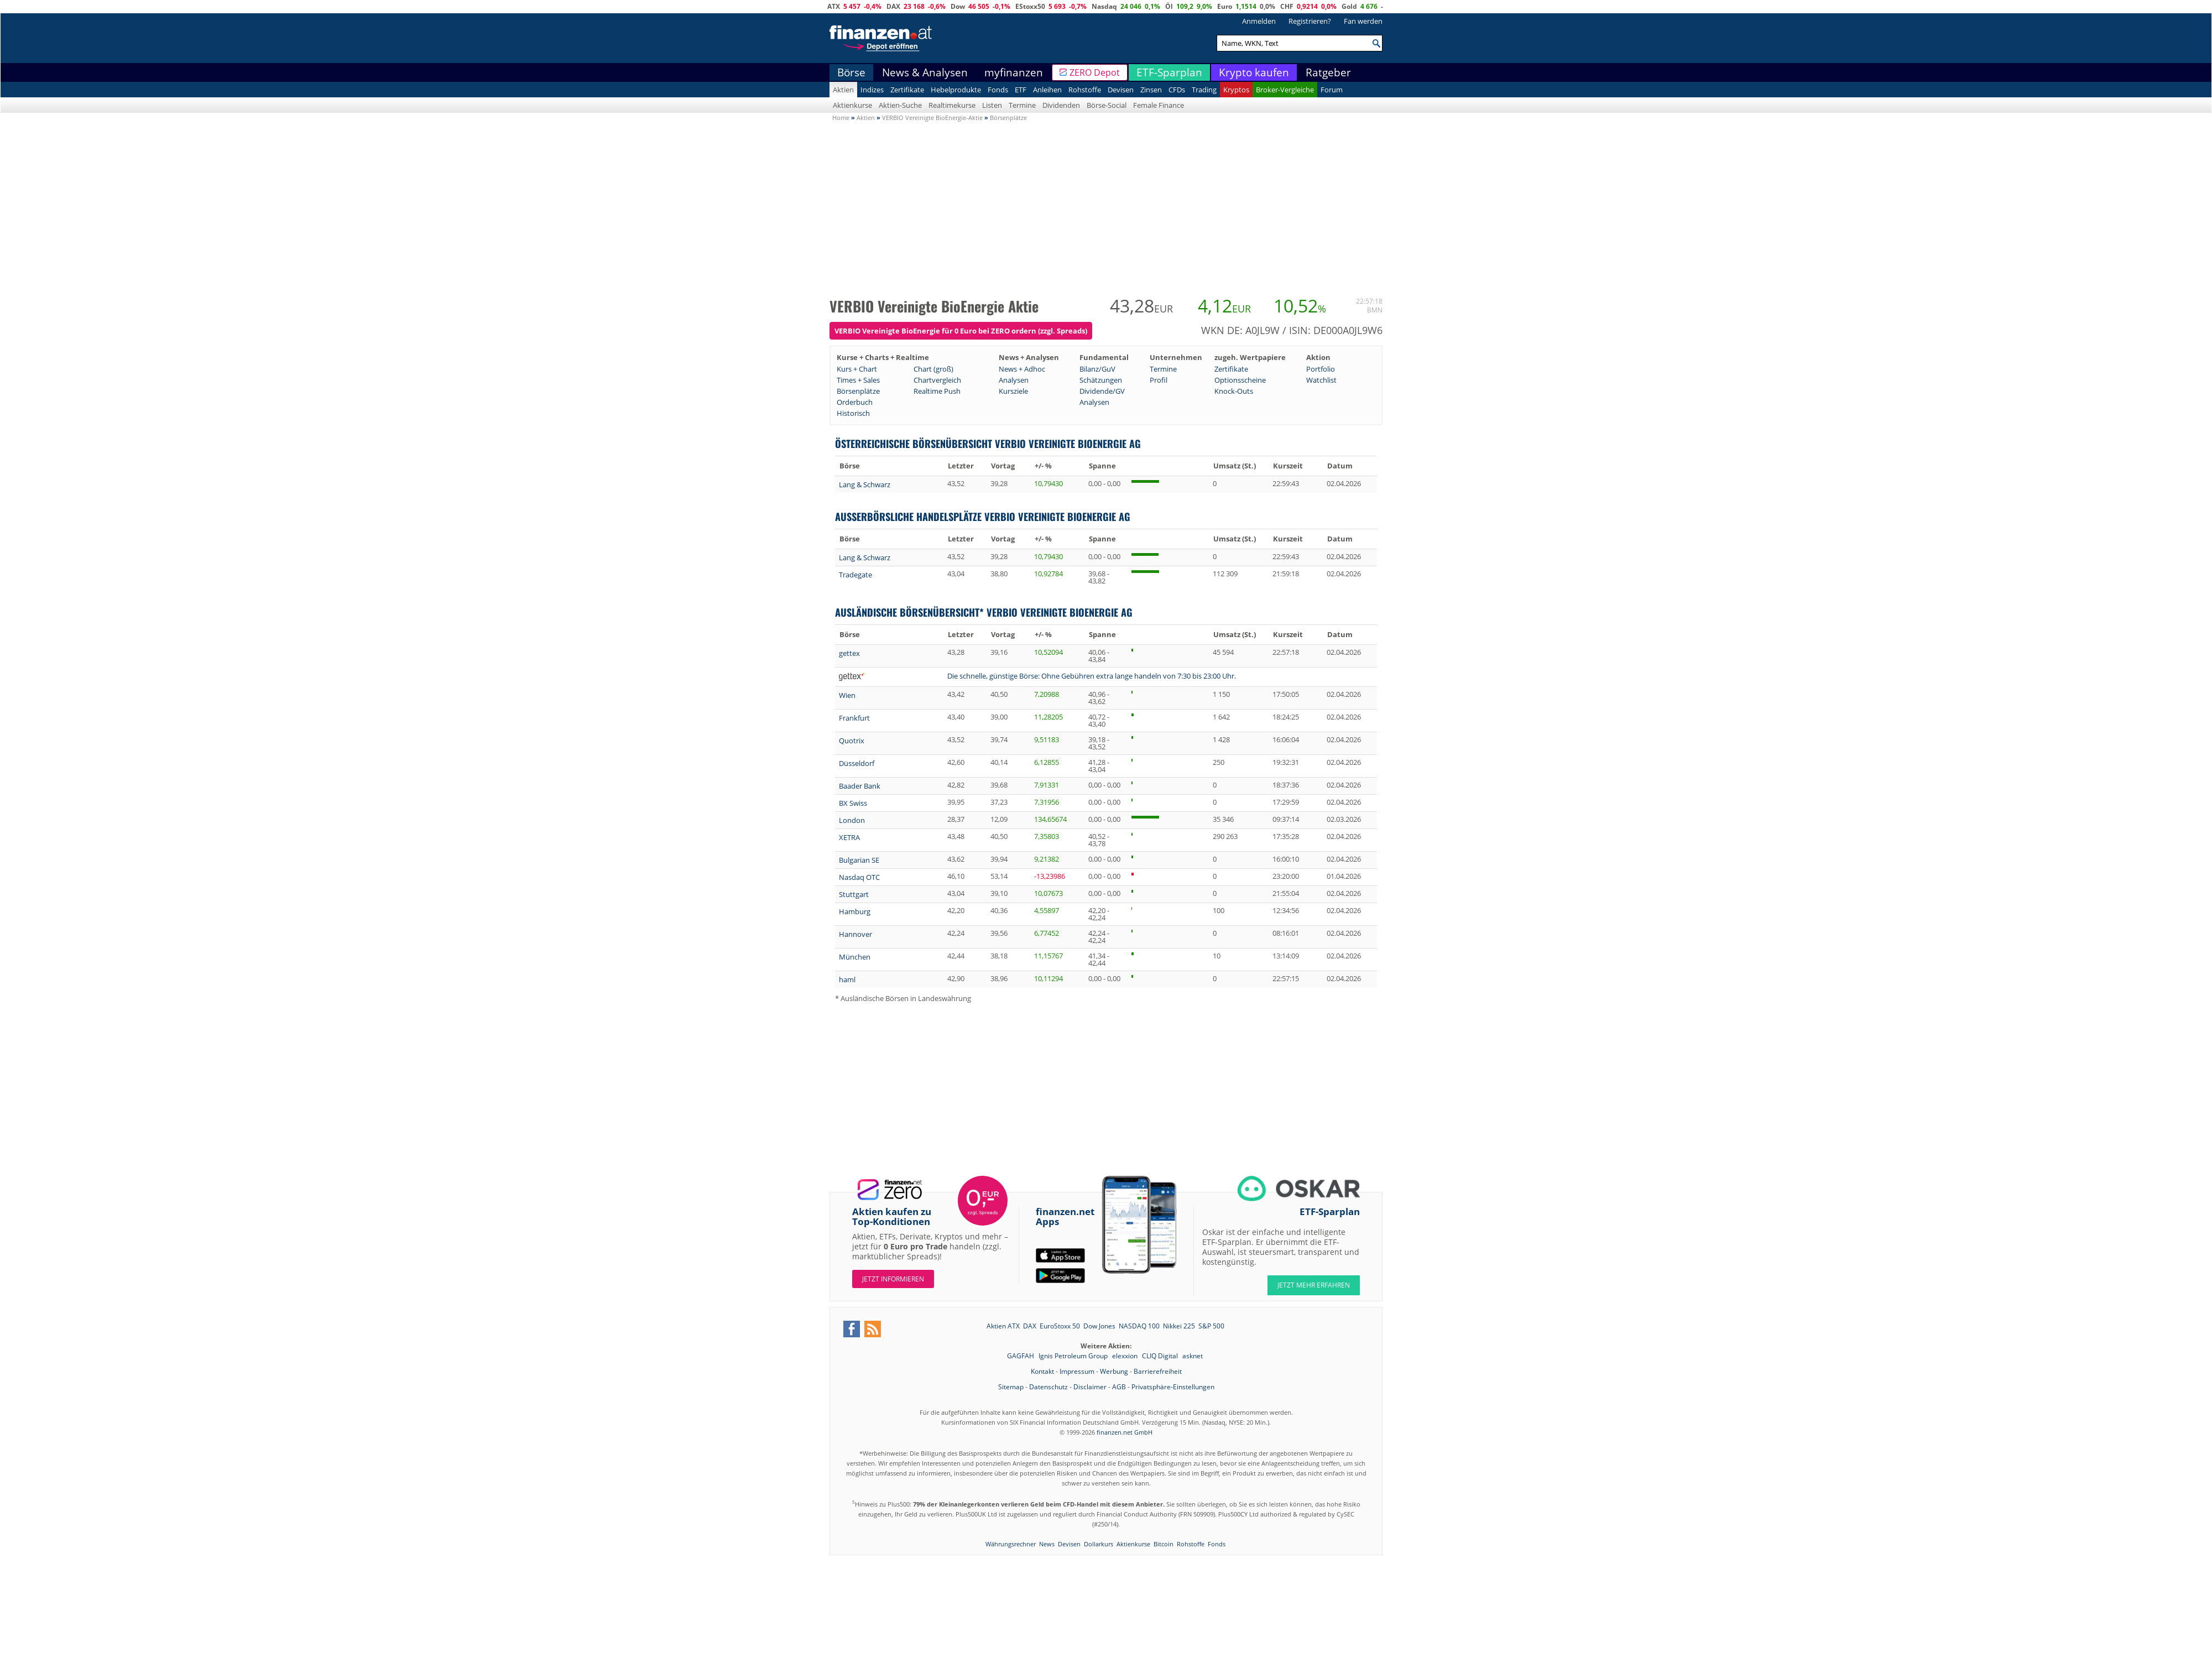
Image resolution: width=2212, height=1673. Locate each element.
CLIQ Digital (1161, 1356)
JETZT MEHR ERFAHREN (1313, 1285)
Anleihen (1047, 90)
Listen (992, 105)
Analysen (1014, 380)
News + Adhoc (1022, 369)
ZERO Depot (1095, 72)
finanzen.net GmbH (1124, 1432)
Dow (958, 6)
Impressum (1077, 1371)
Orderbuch (855, 402)
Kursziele (1013, 391)
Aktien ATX (1003, 1326)
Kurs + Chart (857, 369)
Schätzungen (1100, 380)
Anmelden (1259, 21)
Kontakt (1042, 1371)
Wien (847, 695)
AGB (1119, 1386)
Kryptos (1236, 90)
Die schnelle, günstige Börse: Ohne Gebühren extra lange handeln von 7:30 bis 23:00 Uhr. (1091, 676)
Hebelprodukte (956, 90)
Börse (851, 72)
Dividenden (1061, 105)
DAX (893, 6)
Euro (1224, 6)
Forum (1332, 90)
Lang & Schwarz (864, 484)
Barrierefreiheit (1158, 1371)
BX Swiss (853, 803)
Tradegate (855, 575)
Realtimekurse (951, 105)
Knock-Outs (1233, 391)
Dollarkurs (1098, 1544)
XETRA (849, 837)
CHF (1286, 6)
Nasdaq (1104, 6)
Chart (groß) (933, 369)
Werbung (1114, 1371)
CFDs (1176, 90)
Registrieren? (1309, 21)
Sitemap (1011, 1386)
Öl (1169, 6)
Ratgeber (1328, 72)
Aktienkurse (852, 105)
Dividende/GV (1102, 391)
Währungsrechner (1010, 1544)
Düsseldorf (856, 763)
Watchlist (1321, 380)
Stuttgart (854, 894)
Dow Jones (1099, 1326)
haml (847, 979)
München (854, 957)
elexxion (1125, 1356)
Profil (1158, 380)
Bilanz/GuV (1097, 369)
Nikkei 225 (1179, 1326)
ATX (833, 6)
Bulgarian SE (859, 860)
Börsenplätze (858, 391)
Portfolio (1320, 369)
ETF (1020, 90)
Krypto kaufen (1254, 72)
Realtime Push (937, 391)
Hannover (855, 934)
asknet (1192, 1356)
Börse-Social (1106, 105)
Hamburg (854, 911)
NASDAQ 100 (1139, 1326)
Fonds (998, 90)
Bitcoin (1163, 1544)
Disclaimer (1090, 1386)
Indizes (872, 90)
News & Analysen (925, 72)
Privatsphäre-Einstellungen (1172, 1386)
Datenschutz (1048, 1386)
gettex (849, 653)
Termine (1022, 105)
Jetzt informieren (893, 1279)
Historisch (853, 413)
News (1047, 1544)
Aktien (843, 90)
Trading (1204, 90)
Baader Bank (859, 786)
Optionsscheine (1240, 380)
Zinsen (1151, 90)
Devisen (1121, 90)
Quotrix (851, 741)
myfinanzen (1013, 72)
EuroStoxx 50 (1060, 1326)
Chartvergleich (937, 380)
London (852, 820)
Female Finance (1158, 105)
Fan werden (1363, 21)
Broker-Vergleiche (1285, 90)
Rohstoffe (1084, 90)
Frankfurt (854, 718)
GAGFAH (1021, 1356)
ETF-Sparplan (1169, 72)
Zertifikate (907, 90)
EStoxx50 (1030, 6)
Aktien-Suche (900, 105)
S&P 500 (1211, 1326)
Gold (1349, 6)
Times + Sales (858, 380)
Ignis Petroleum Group (1074, 1356)
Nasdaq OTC (859, 877)
